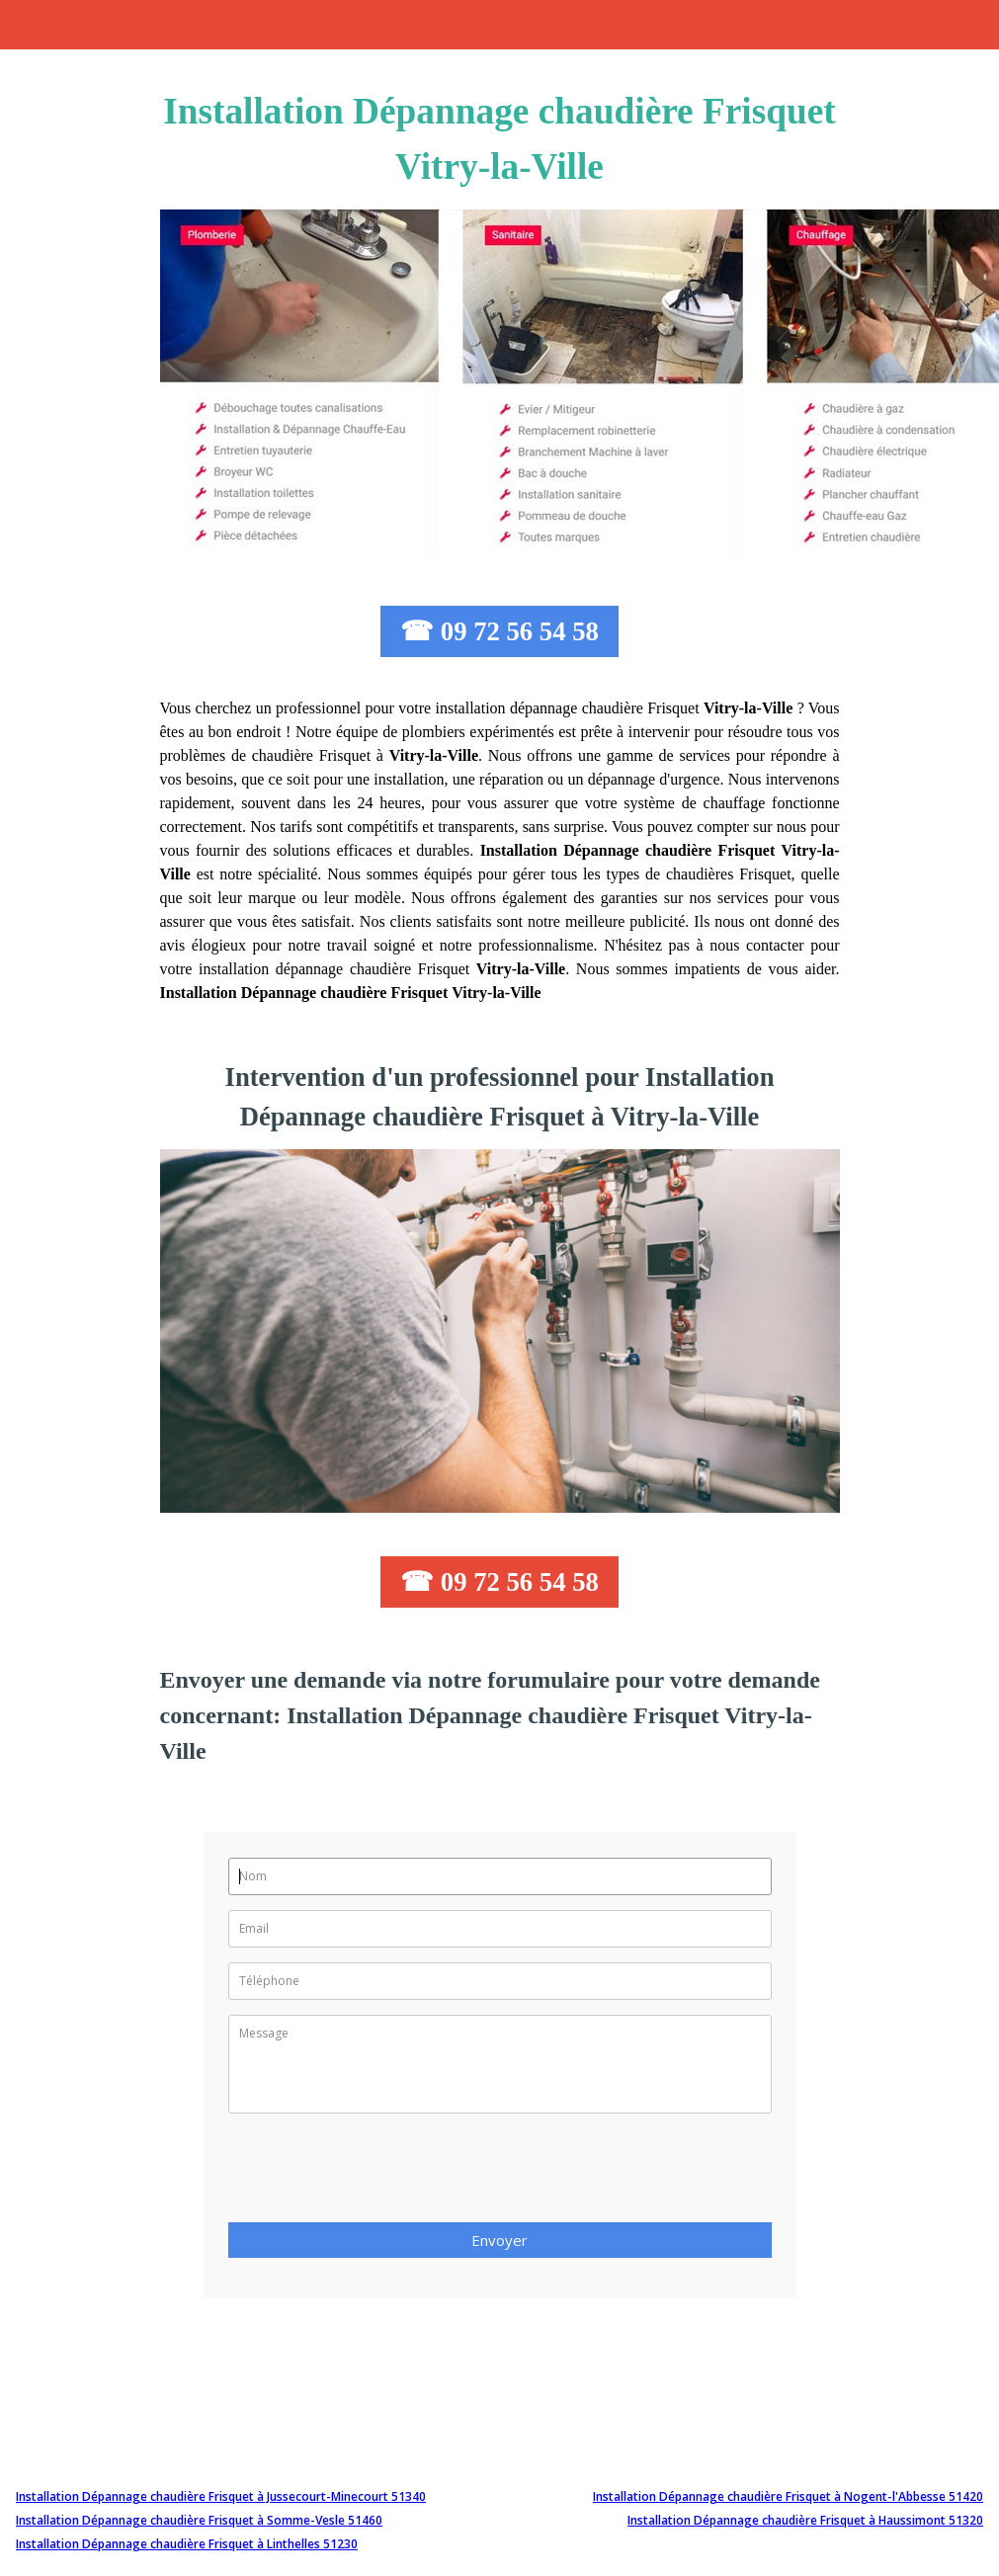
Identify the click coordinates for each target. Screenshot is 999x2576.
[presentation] (378, 2173)
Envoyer (499, 2240)
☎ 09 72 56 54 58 (499, 631)
